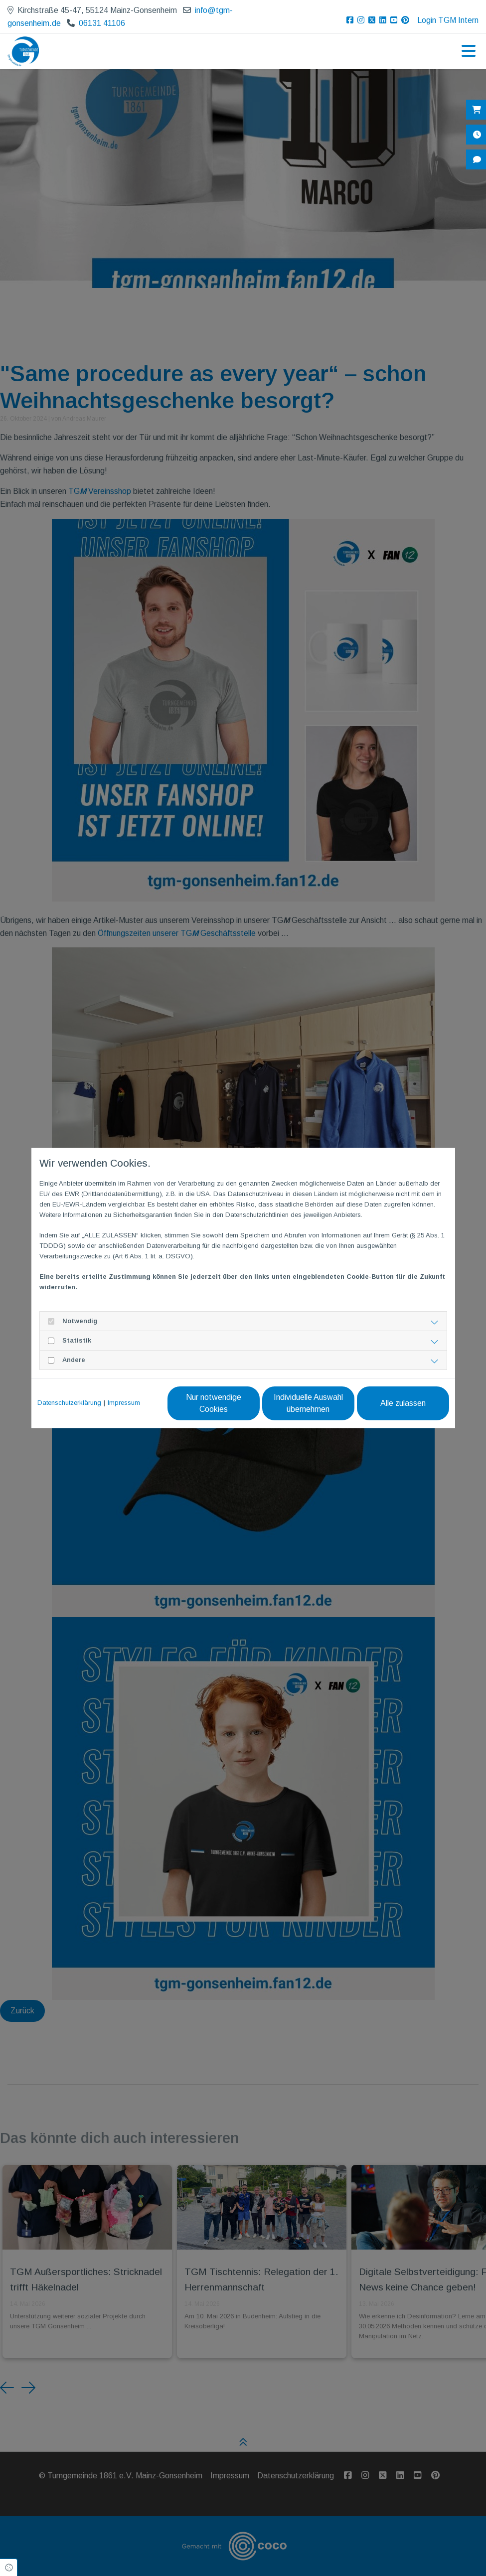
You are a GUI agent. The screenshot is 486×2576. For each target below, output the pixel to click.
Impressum (124, 1402)
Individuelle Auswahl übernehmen (308, 1403)
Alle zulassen (403, 1403)
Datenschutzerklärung (69, 1402)
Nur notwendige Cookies (213, 1403)
